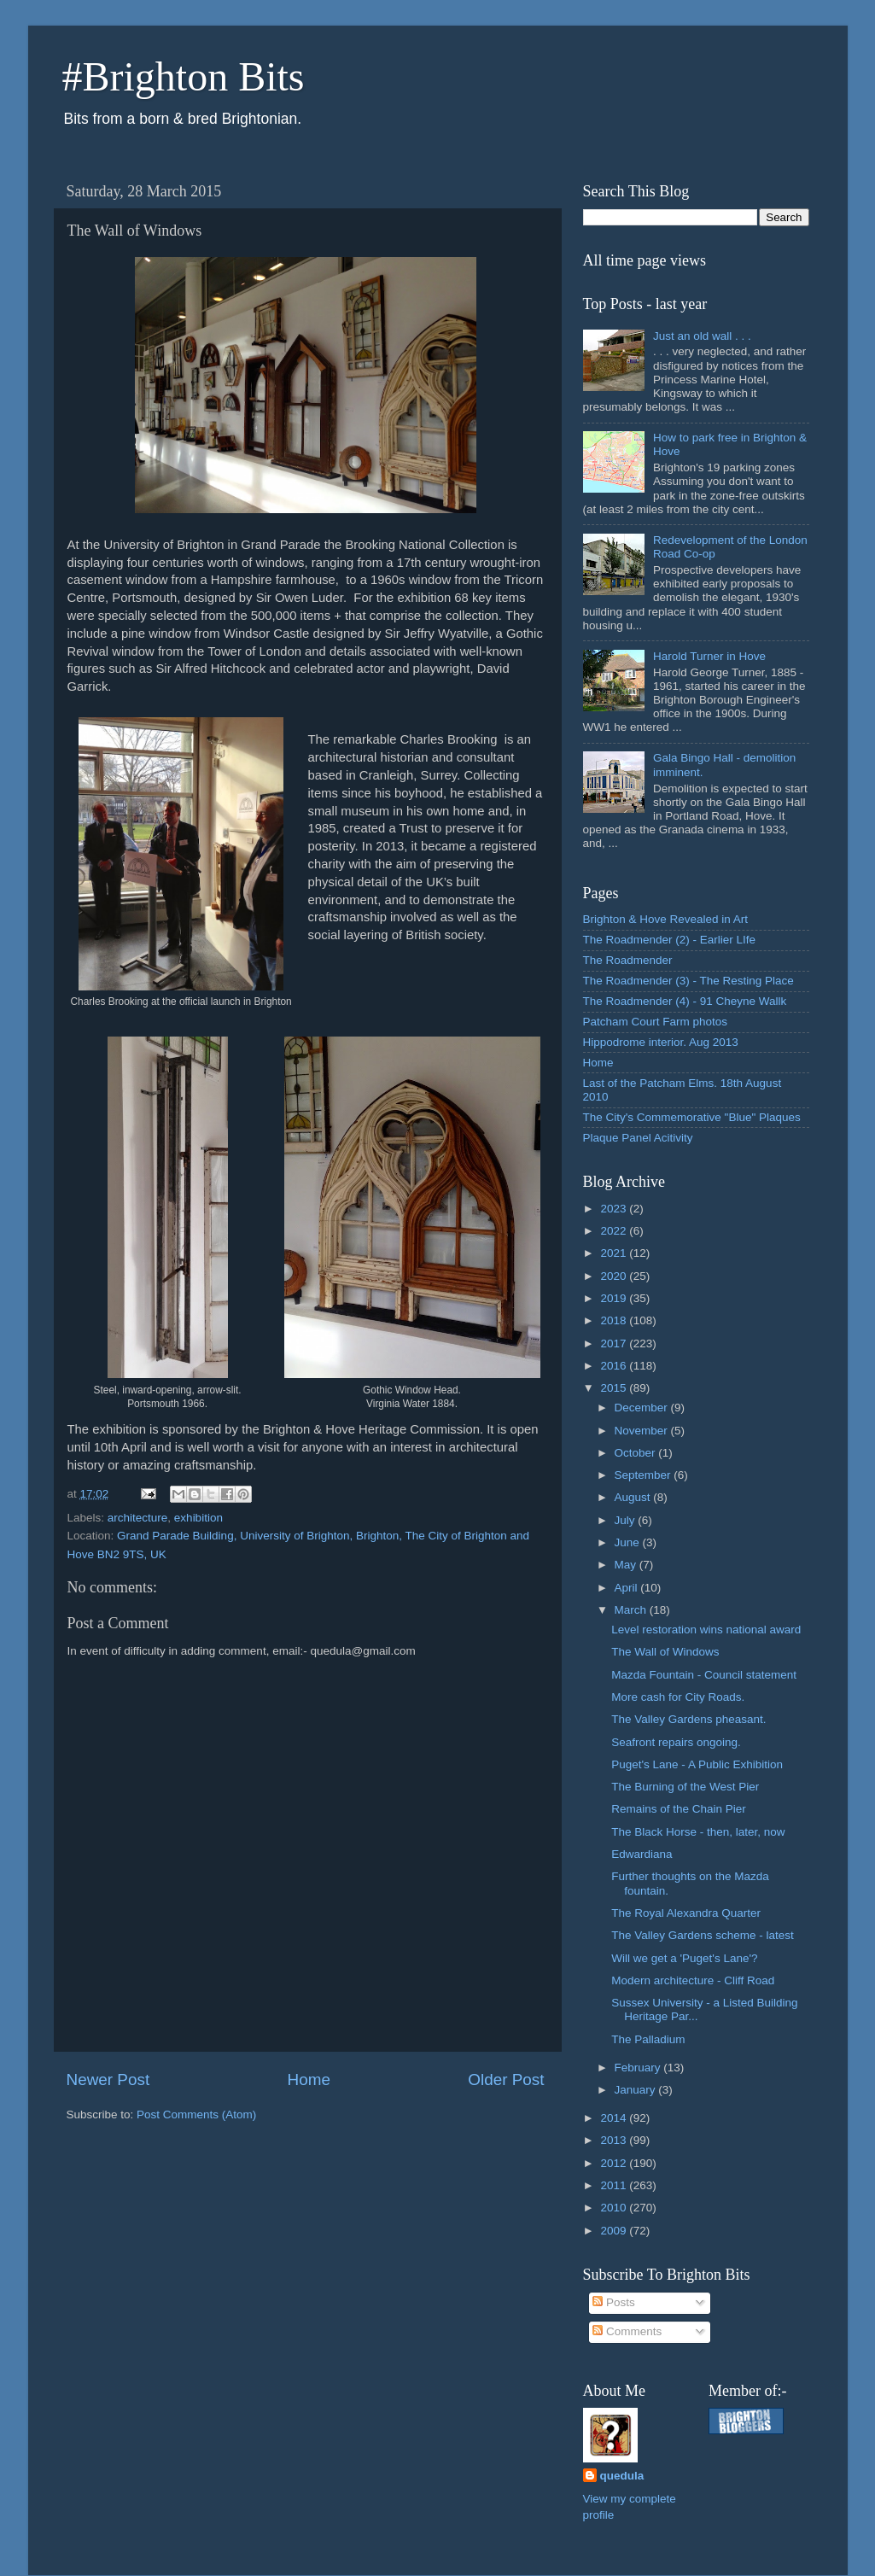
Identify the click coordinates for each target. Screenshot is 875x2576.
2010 (614, 2207)
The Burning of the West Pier (685, 1786)
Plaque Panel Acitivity (638, 1137)
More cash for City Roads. (677, 1697)
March (632, 1609)
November (643, 1430)
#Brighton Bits (183, 76)
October (637, 1452)
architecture (138, 1517)
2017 (614, 1343)
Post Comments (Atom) (196, 2114)
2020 (614, 1276)
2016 (614, 1365)
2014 (614, 2118)
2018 (614, 1320)
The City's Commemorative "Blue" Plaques (692, 1117)
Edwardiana (641, 1854)
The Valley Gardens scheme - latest (702, 1935)
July (627, 1520)
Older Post (506, 2079)
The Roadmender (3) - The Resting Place (688, 980)
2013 (614, 2140)
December (643, 1407)
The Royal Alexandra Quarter (686, 1913)
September (644, 1475)
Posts (613, 2302)
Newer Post (108, 2079)
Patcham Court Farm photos (655, 1021)
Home (309, 2079)
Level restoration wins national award (706, 1629)
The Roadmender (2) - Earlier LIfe (669, 939)
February (639, 2067)
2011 (614, 2185)
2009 (614, 2230)
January (637, 2089)
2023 (614, 1208)
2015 (614, 1387)
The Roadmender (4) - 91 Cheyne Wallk (685, 1001)
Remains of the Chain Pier (678, 1808)
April (628, 1587)
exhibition (198, 1517)
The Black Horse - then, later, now (698, 1831)
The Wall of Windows (665, 1651)
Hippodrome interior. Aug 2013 (660, 1042)
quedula (622, 2475)
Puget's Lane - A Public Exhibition (697, 1764)
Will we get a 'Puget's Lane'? (684, 1958)
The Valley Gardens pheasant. (688, 1719)
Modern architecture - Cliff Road (692, 1980)
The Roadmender (628, 960)
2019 (614, 1298)
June (629, 1542)
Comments (627, 2331)
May (627, 1564)
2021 (614, 1253)
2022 (614, 1230)
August (634, 1497)
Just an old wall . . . (702, 336)
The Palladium (648, 2039)
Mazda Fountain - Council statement (703, 1674)
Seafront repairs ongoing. (676, 1742)
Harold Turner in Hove (709, 656)
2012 (614, 2163)
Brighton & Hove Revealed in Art (666, 919)
